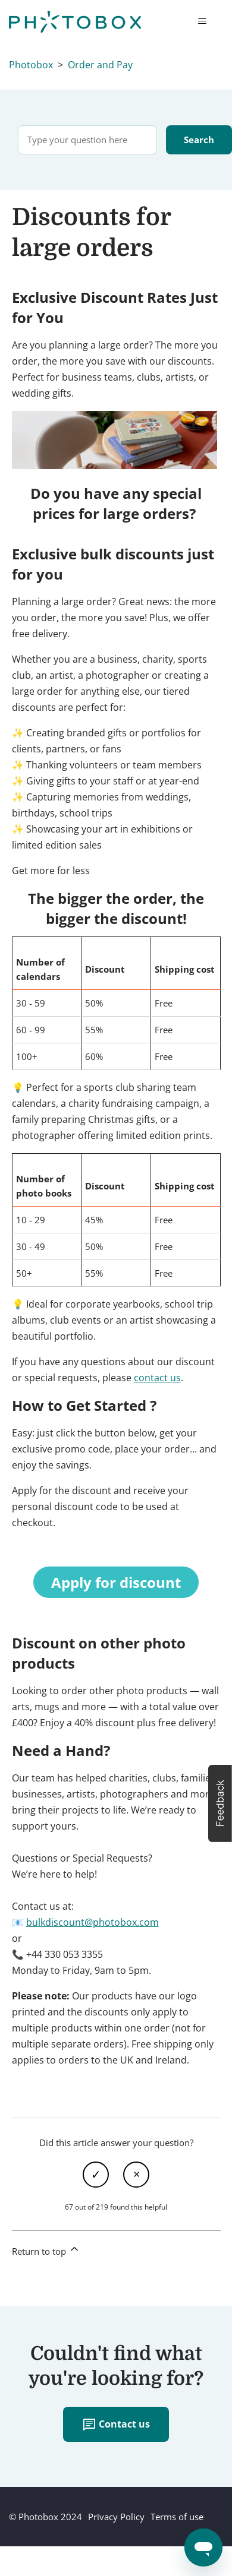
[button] (220, 1803)
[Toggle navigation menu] (202, 21)
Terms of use (177, 2517)
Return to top (46, 2250)
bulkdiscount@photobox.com (92, 1922)
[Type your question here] (87, 139)
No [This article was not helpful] (136, 2175)
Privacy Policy (116, 2517)
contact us (157, 1377)
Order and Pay (100, 64)
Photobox (31, 64)
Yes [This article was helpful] (96, 2175)
